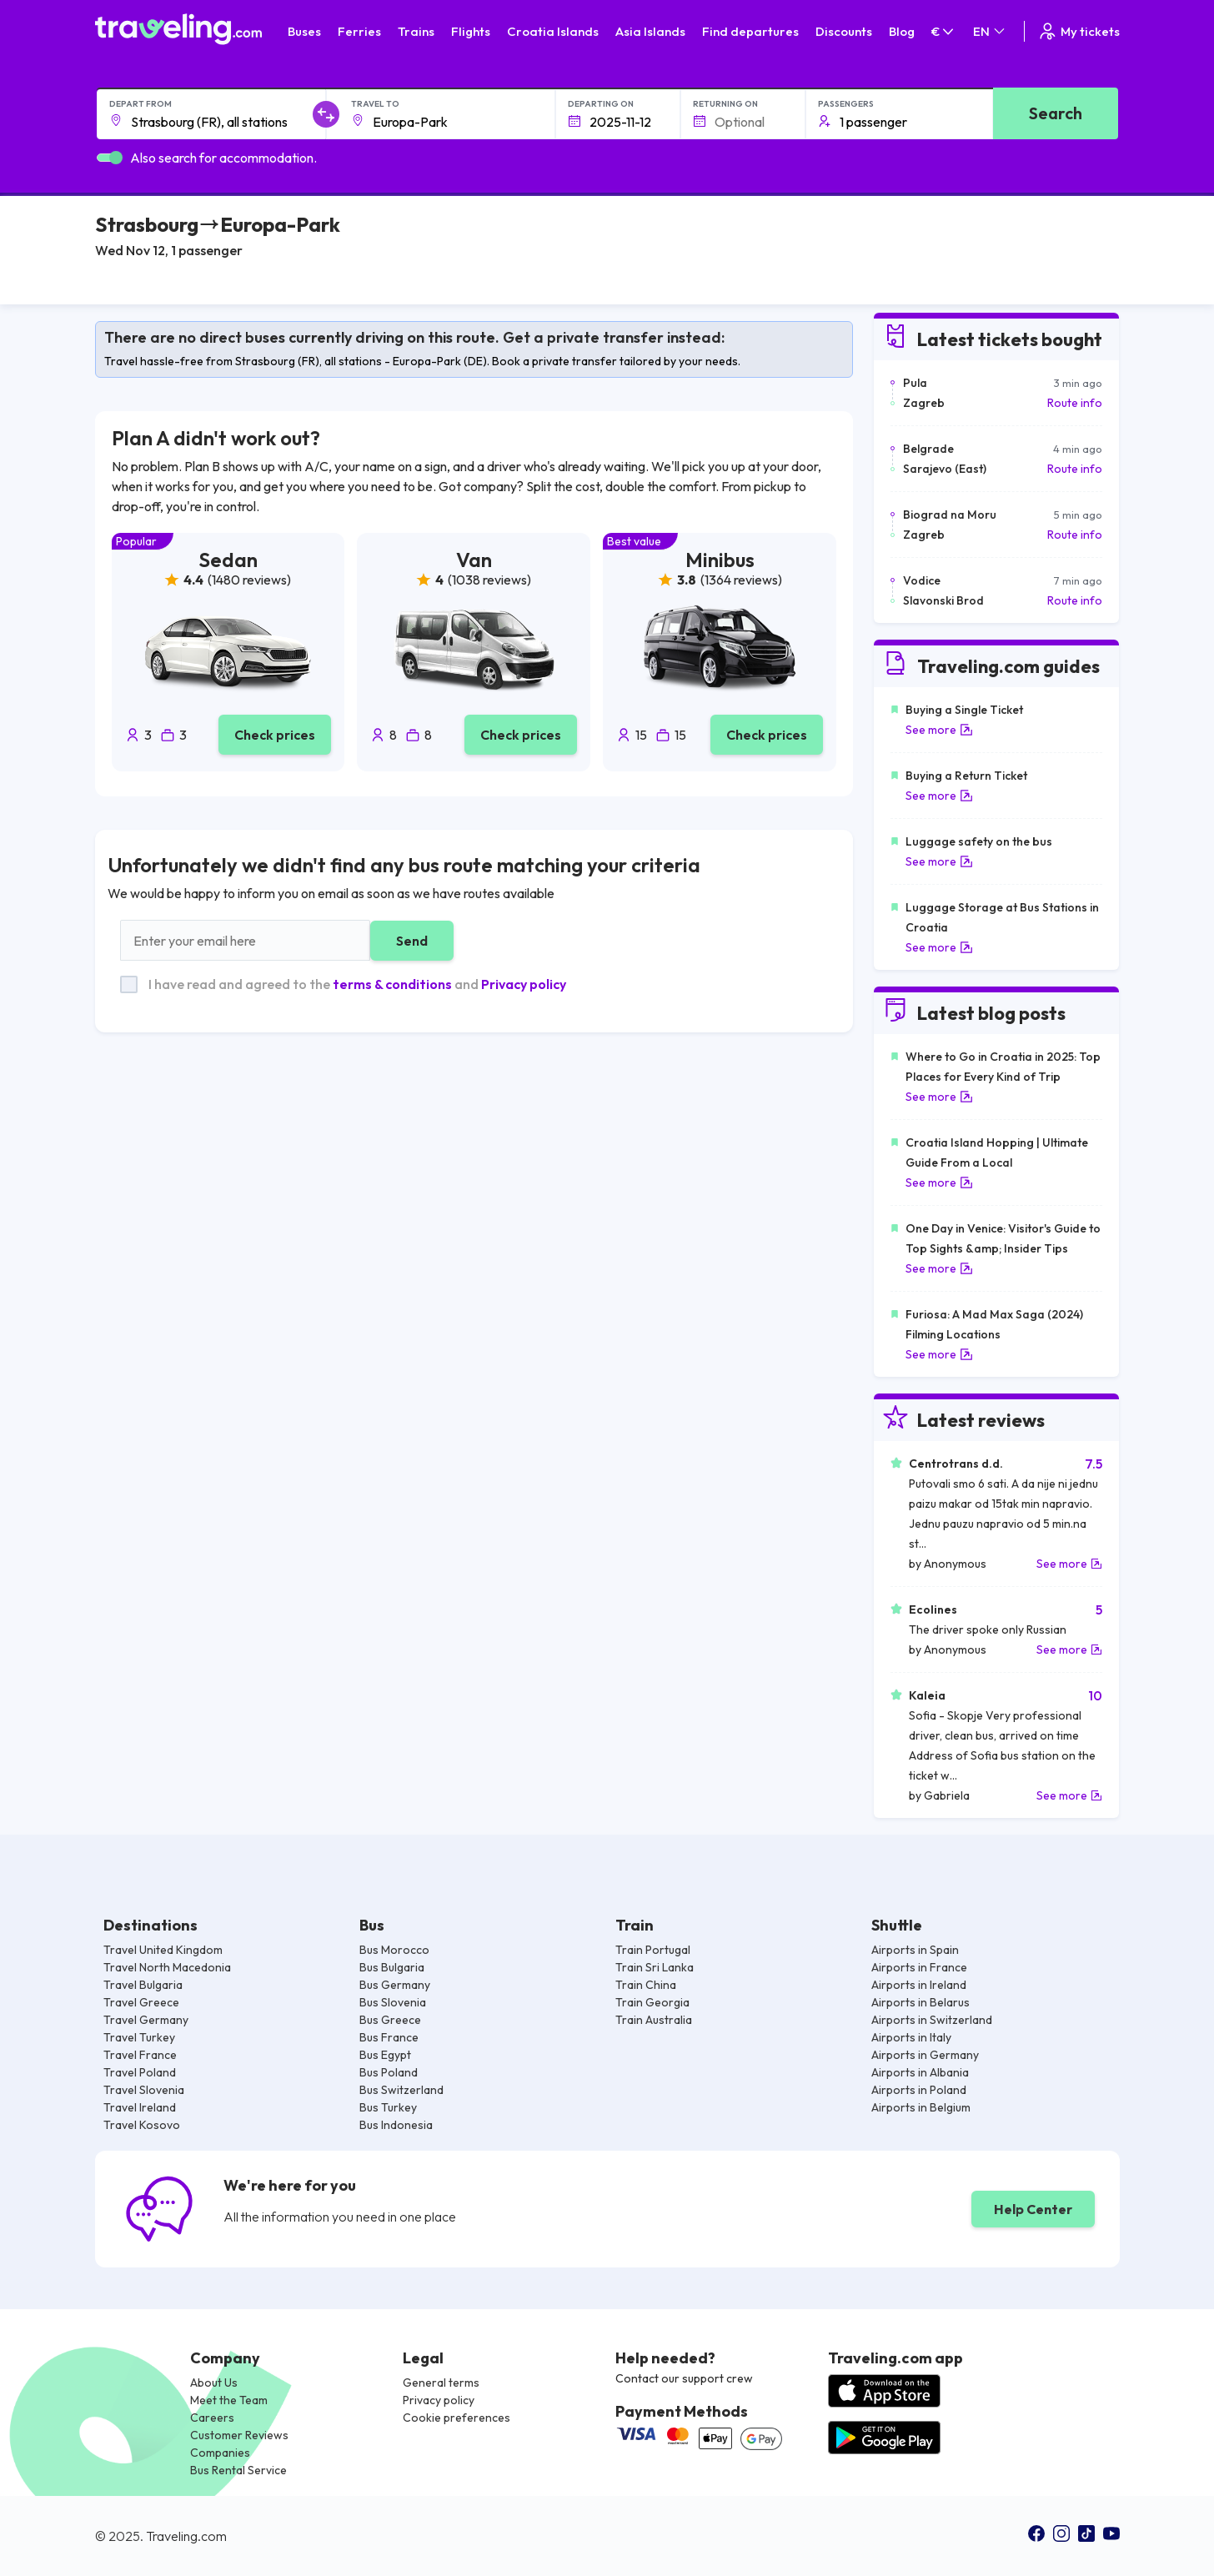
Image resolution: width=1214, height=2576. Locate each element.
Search (1055, 113)
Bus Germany (394, 1984)
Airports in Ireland (918, 1984)
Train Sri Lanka (654, 1967)
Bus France (389, 2037)
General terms (441, 2382)
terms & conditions (392, 984)
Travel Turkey (139, 2037)
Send (412, 940)
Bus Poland (388, 2072)
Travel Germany (145, 2019)
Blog (902, 31)
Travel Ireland (139, 2107)
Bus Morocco (394, 1949)
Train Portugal (652, 1949)
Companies (220, 2452)
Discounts (843, 31)
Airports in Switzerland (931, 2019)
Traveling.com (186, 2536)
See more (939, 729)
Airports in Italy (911, 2037)
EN (990, 31)
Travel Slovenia (143, 2089)
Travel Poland (139, 2072)
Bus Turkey (388, 2107)
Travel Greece (141, 2002)
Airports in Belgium (921, 2107)
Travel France (140, 2054)
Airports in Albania (920, 2072)
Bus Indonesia (396, 2124)
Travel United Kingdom (163, 1949)
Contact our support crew (684, 2378)
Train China (645, 1984)
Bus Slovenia (392, 2002)
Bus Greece (390, 2019)
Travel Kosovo (141, 2124)
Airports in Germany (925, 2054)
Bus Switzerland (401, 2089)
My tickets (1078, 31)
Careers (212, 2417)
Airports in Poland (918, 2089)
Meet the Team (229, 2400)
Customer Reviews (239, 2435)
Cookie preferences (456, 2417)
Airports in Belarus (920, 2002)
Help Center (1033, 2209)
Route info (1074, 402)
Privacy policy (523, 984)
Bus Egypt (385, 2054)
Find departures (750, 31)
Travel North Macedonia (167, 1967)
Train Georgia (652, 2002)
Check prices (274, 734)
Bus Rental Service (238, 2470)
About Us (214, 2382)
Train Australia (653, 2019)
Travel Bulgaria (143, 1984)
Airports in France (919, 1967)
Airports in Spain (915, 1949)
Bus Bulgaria (391, 1967)
